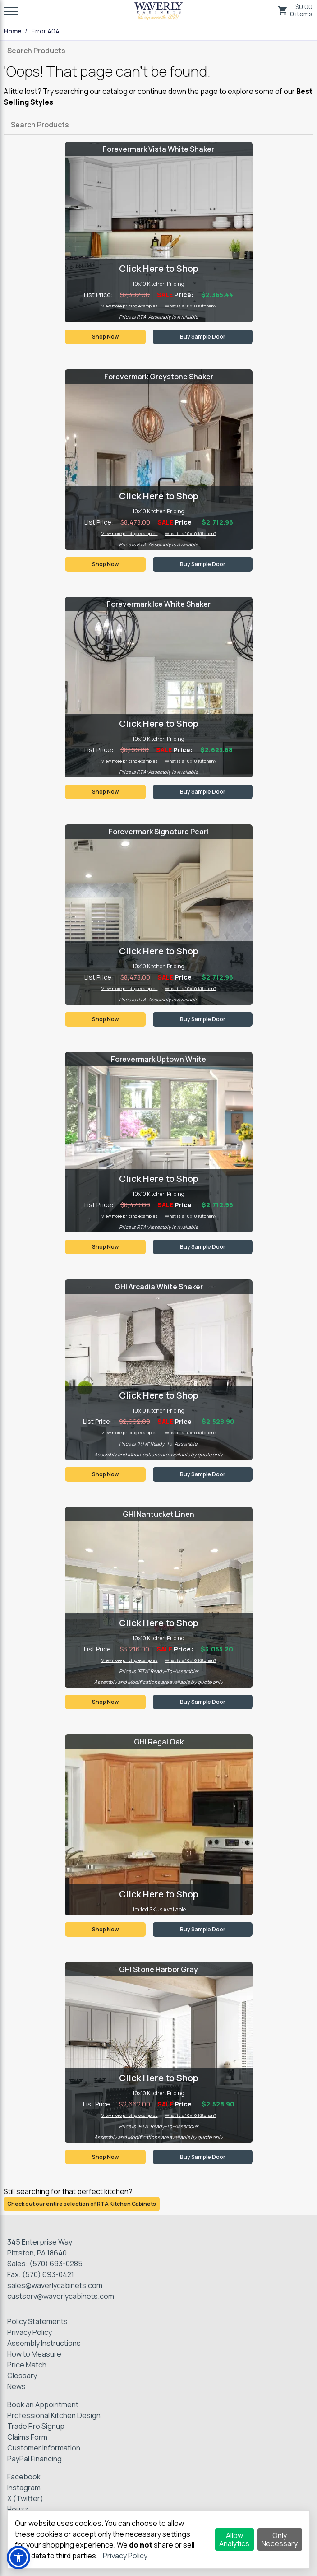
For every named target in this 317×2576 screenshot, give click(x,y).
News (16, 2386)
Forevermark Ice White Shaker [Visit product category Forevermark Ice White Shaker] (159, 604)
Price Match (26, 2365)
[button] (18, 2557)
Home (13, 31)
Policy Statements (37, 2321)
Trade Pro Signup (35, 2426)
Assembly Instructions (44, 2343)
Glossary (22, 2376)
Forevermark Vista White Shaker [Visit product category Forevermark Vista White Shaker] (158, 149)
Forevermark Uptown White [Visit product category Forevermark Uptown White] (158, 1059)
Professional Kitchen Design (54, 2415)
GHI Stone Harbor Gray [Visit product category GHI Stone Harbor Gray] (158, 1969)
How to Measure (34, 2354)
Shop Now (105, 336)
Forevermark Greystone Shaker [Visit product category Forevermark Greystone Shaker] (158, 376)
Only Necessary (280, 2539)
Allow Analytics (234, 2539)
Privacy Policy (29, 2332)
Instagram (24, 2487)
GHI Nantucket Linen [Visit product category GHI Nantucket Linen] (158, 1514)
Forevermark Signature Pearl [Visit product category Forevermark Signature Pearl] (158, 832)
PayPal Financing (34, 2459)
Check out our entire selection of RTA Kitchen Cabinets (81, 2204)
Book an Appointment (42, 2404)
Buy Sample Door (202, 336)
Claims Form (27, 2437)
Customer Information (43, 2448)
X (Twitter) (25, 2498)
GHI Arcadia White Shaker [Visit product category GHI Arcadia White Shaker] (159, 1287)
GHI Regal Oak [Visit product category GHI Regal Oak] (159, 1742)
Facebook (24, 2477)
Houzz (17, 2509)
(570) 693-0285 (56, 2264)
